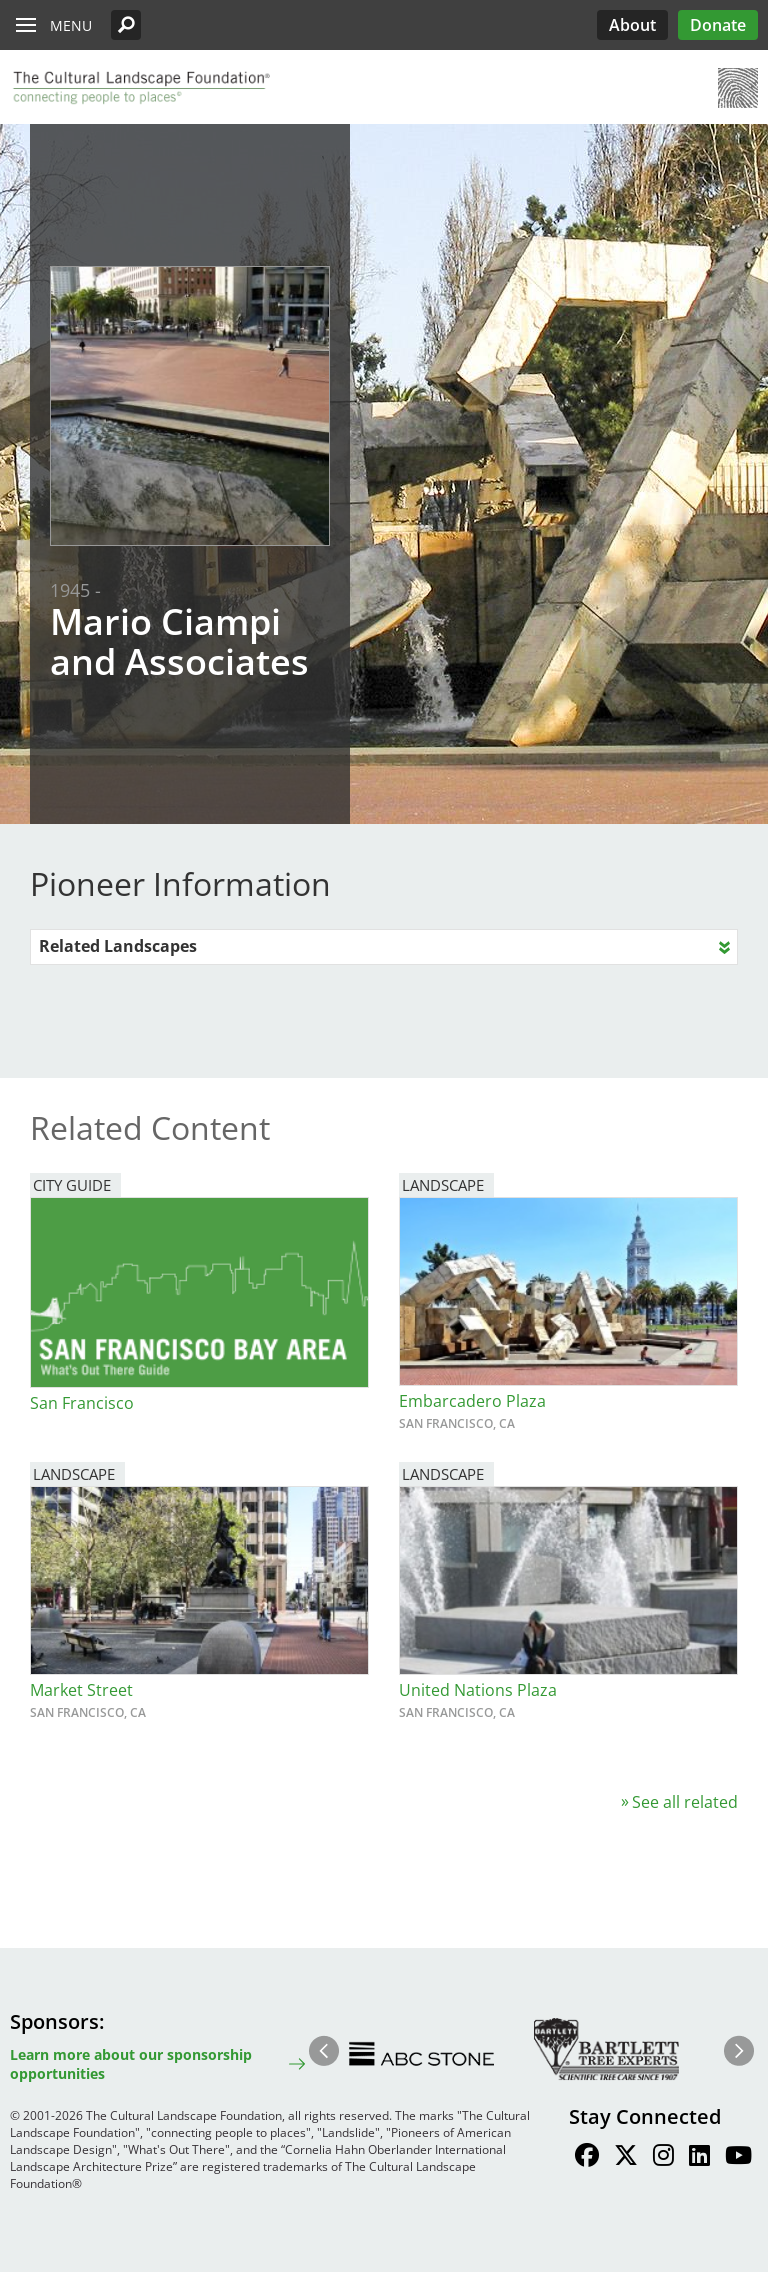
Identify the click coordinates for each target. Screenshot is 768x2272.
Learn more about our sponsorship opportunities (131, 2064)
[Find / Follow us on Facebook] (587, 2158)
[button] (126, 25)
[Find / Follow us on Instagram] (663, 2158)
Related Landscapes (118, 946)
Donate (718, 25)
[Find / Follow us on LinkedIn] (699, 2158)
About (632, 25)
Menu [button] (71, 25)
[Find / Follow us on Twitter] (626, 2158)
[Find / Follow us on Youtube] (738, 2158)
